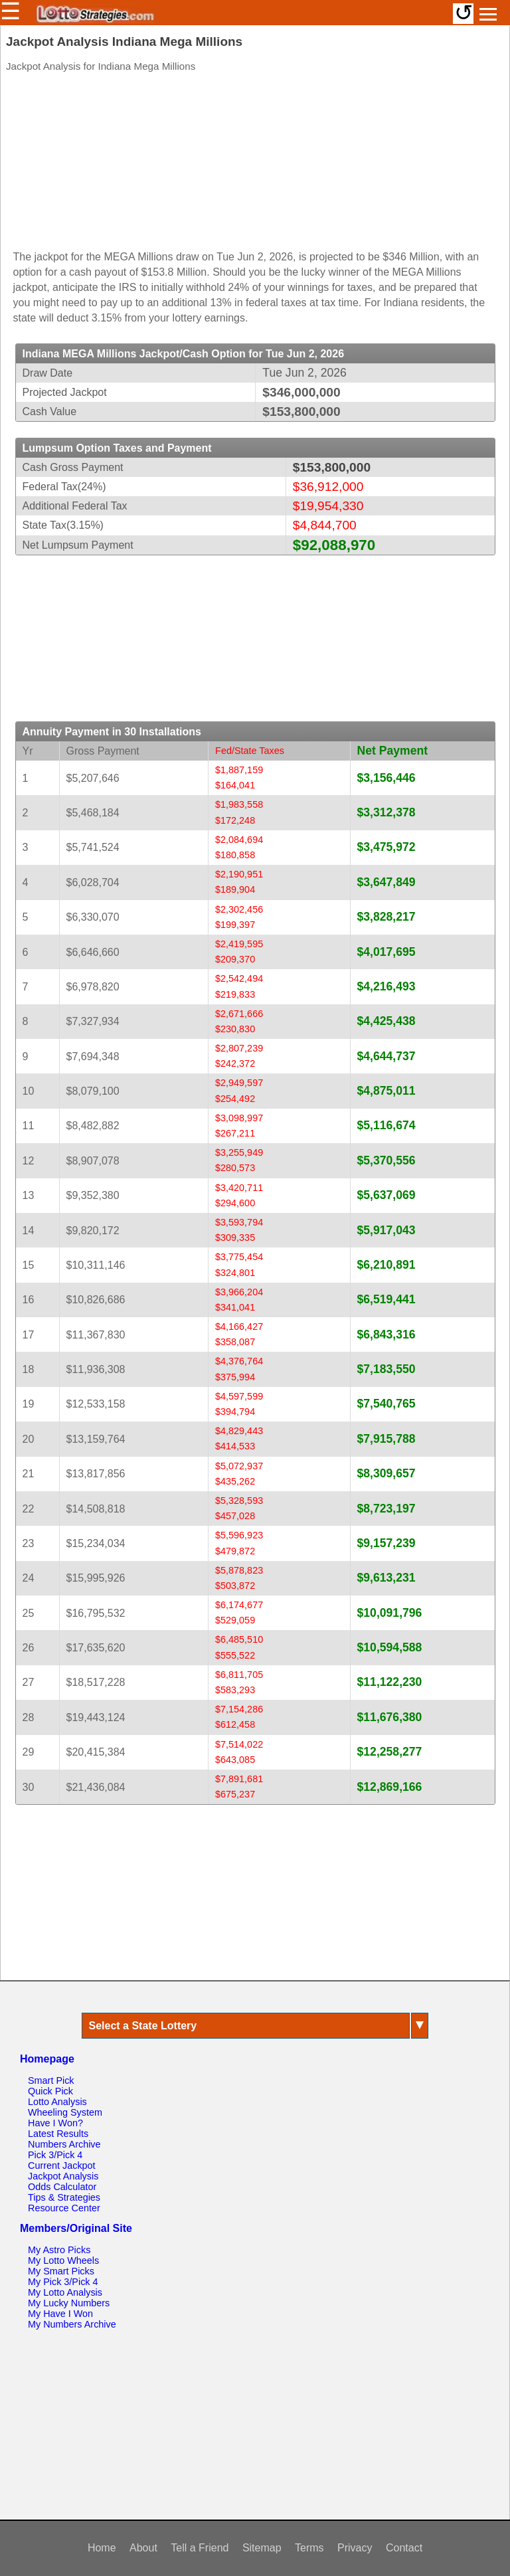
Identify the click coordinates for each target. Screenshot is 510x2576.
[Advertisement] (255, 164)
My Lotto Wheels (63, 2260)
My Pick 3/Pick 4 (63, 2281)
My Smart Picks (61, 2271)
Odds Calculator (62, 2186)
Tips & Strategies (64, 2197)
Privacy (354, 2547)
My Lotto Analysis (65, 2292)
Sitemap (262, 2547)
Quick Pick (50, 2091)
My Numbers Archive (72, 2324)
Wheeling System (65, 2112)
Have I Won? (55, 2123)
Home (102, 2547)
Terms (309, 2547)
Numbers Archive (64, 2144)
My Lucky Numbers (69, 2303)
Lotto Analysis (57, 2101)
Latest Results (58, 2133)
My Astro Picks (59, 2250)
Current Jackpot (62, 2165)
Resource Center (64, 2208)
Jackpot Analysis (63, 2176)
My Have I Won (60, 2313)
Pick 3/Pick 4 (55, 2155)
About (143, 2547)
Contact (404, 2547)
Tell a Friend (199, 2547)
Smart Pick (51, 2080)
